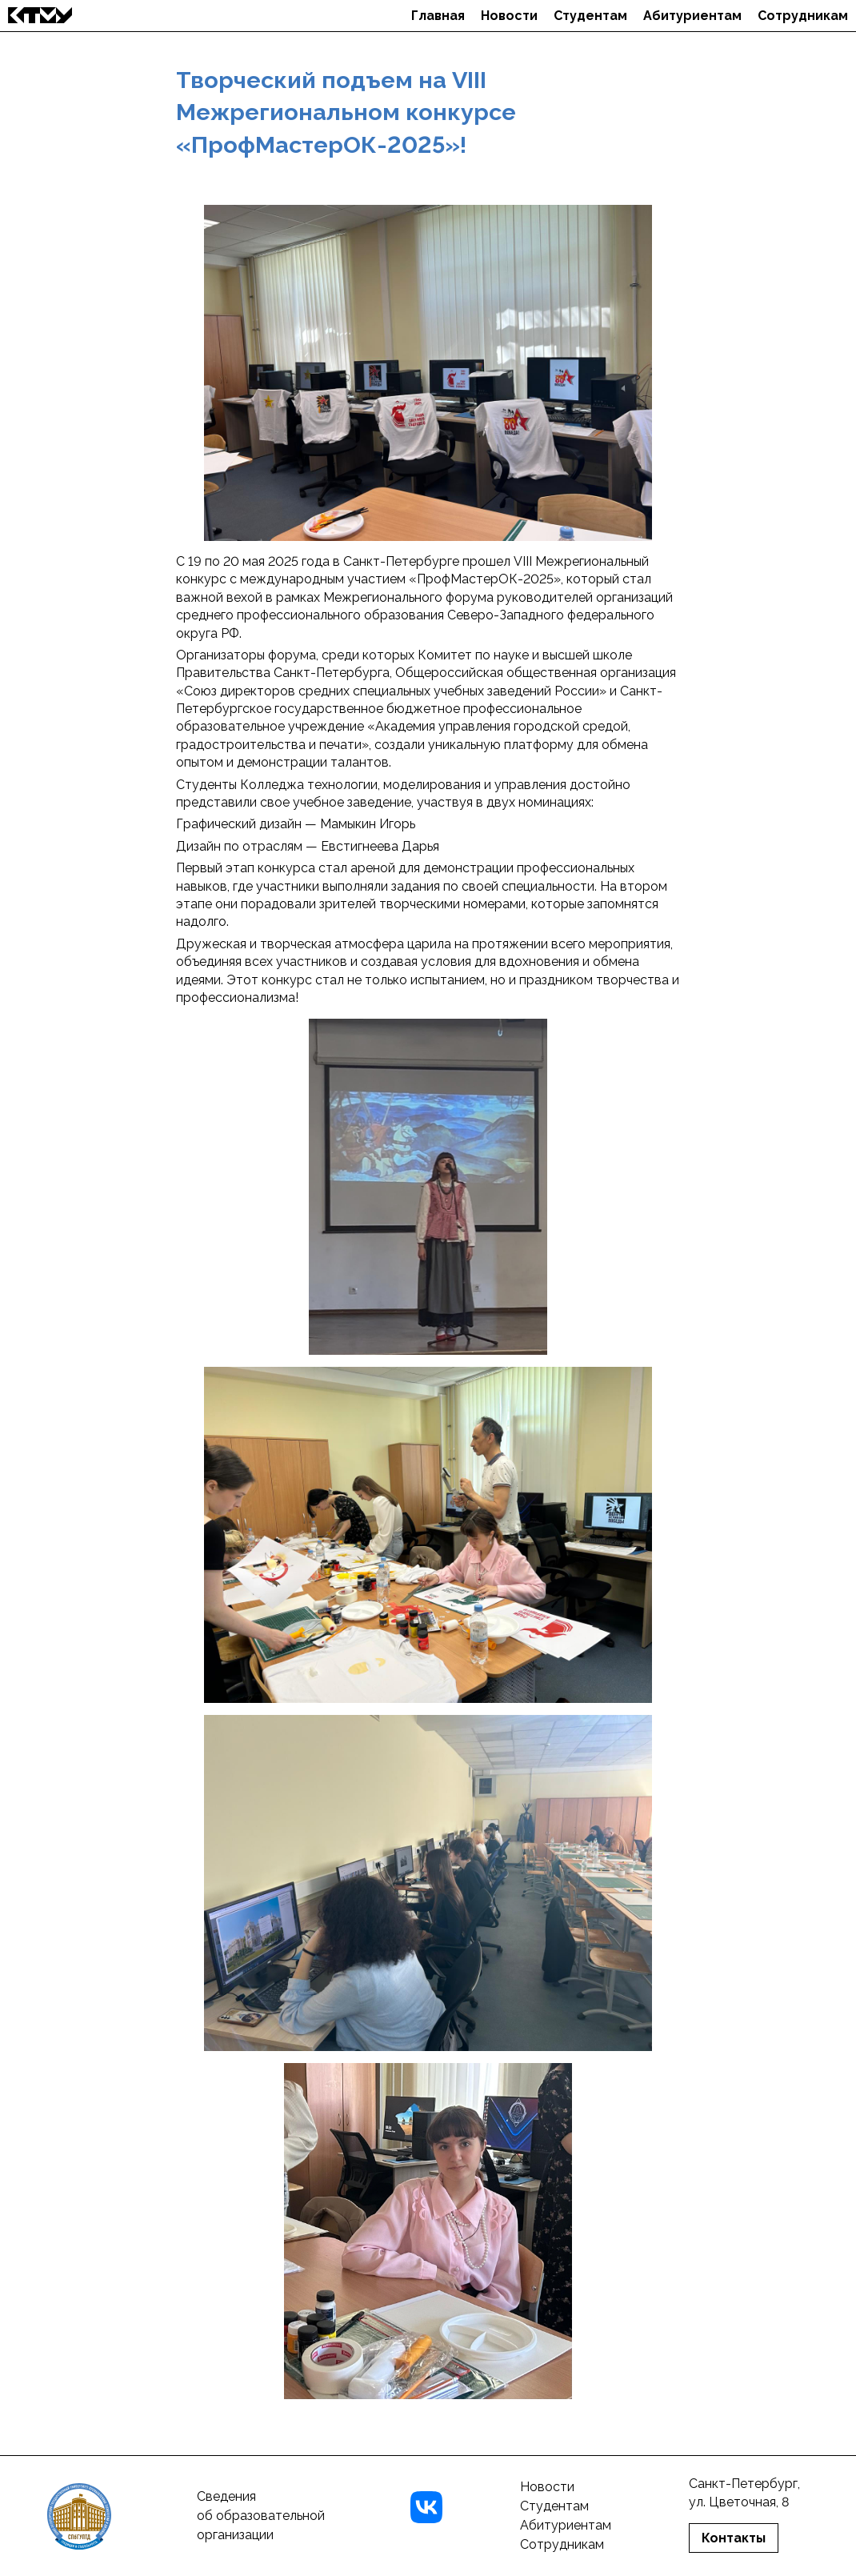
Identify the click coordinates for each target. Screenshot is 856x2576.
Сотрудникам (803, 15)
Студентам (590, 15)
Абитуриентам (692, 15)
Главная (438, 15)
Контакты (734, 2538)
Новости (509, 15)
